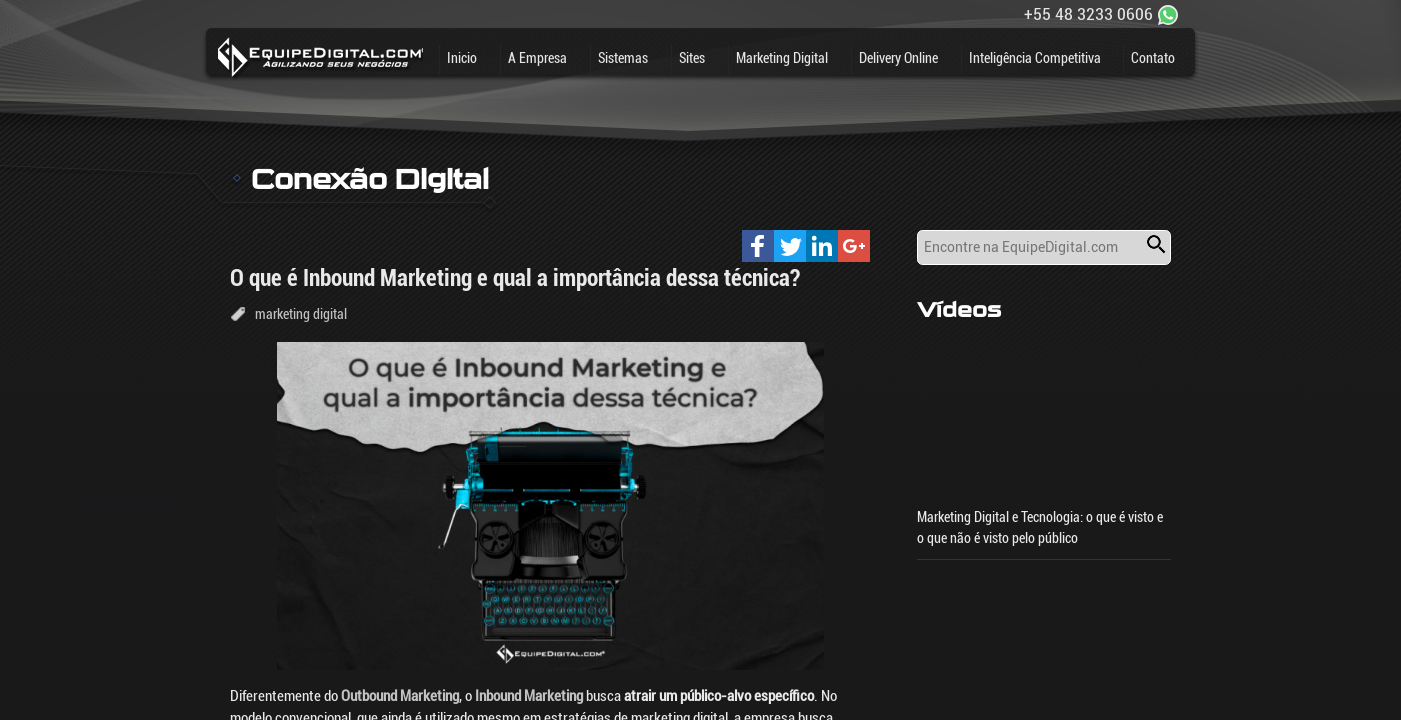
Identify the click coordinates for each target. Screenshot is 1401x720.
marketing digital (301, 314)
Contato (1153, 58)
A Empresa (537, 58)
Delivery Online (898, 58)
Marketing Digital (782, 58)
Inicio (462, 58)
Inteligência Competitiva (1035, 58)
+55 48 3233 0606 (1088, 14)
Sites (692, 58)
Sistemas (623, 58)
